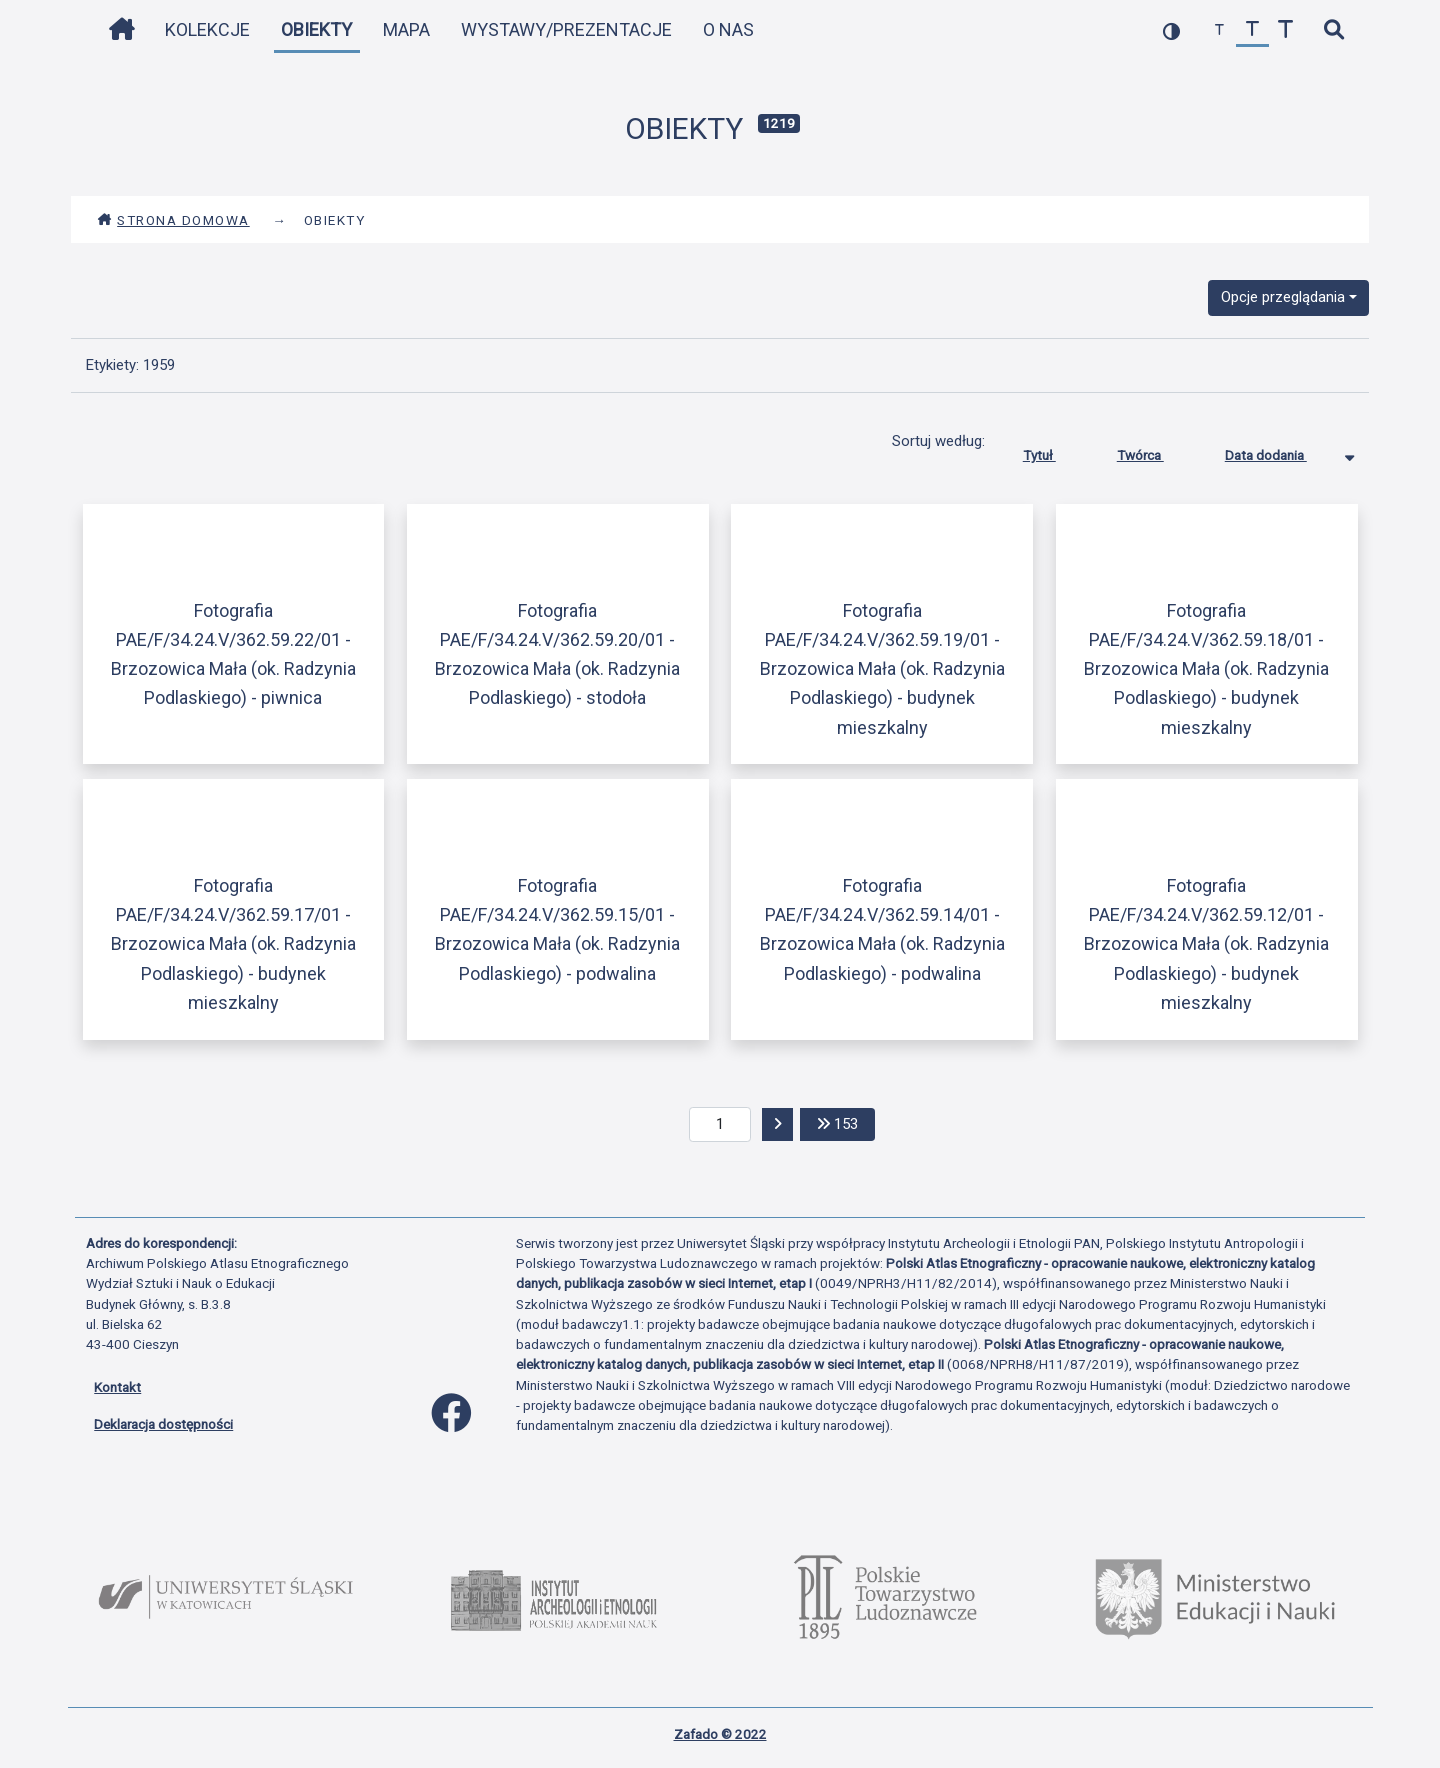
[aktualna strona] (720, 1125)
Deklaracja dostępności (163, 1424)
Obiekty (316, 29)
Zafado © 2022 (720, 1734)
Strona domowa (173, 220)
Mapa (406, 29)
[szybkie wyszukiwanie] (1333, 30)
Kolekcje (207, 29)
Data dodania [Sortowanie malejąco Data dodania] (1281, 451)
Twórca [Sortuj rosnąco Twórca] (1155, 451)
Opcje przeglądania (1283, 297)
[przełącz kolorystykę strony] (1171, 30)
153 (846, 1122)
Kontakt (117, 1387)
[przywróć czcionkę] (1252, 30)
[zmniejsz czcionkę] (1219, 30)
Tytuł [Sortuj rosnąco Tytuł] (1054, 451)
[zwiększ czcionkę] (1285, 30)
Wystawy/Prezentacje (566, 29)
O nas (728, 29)
